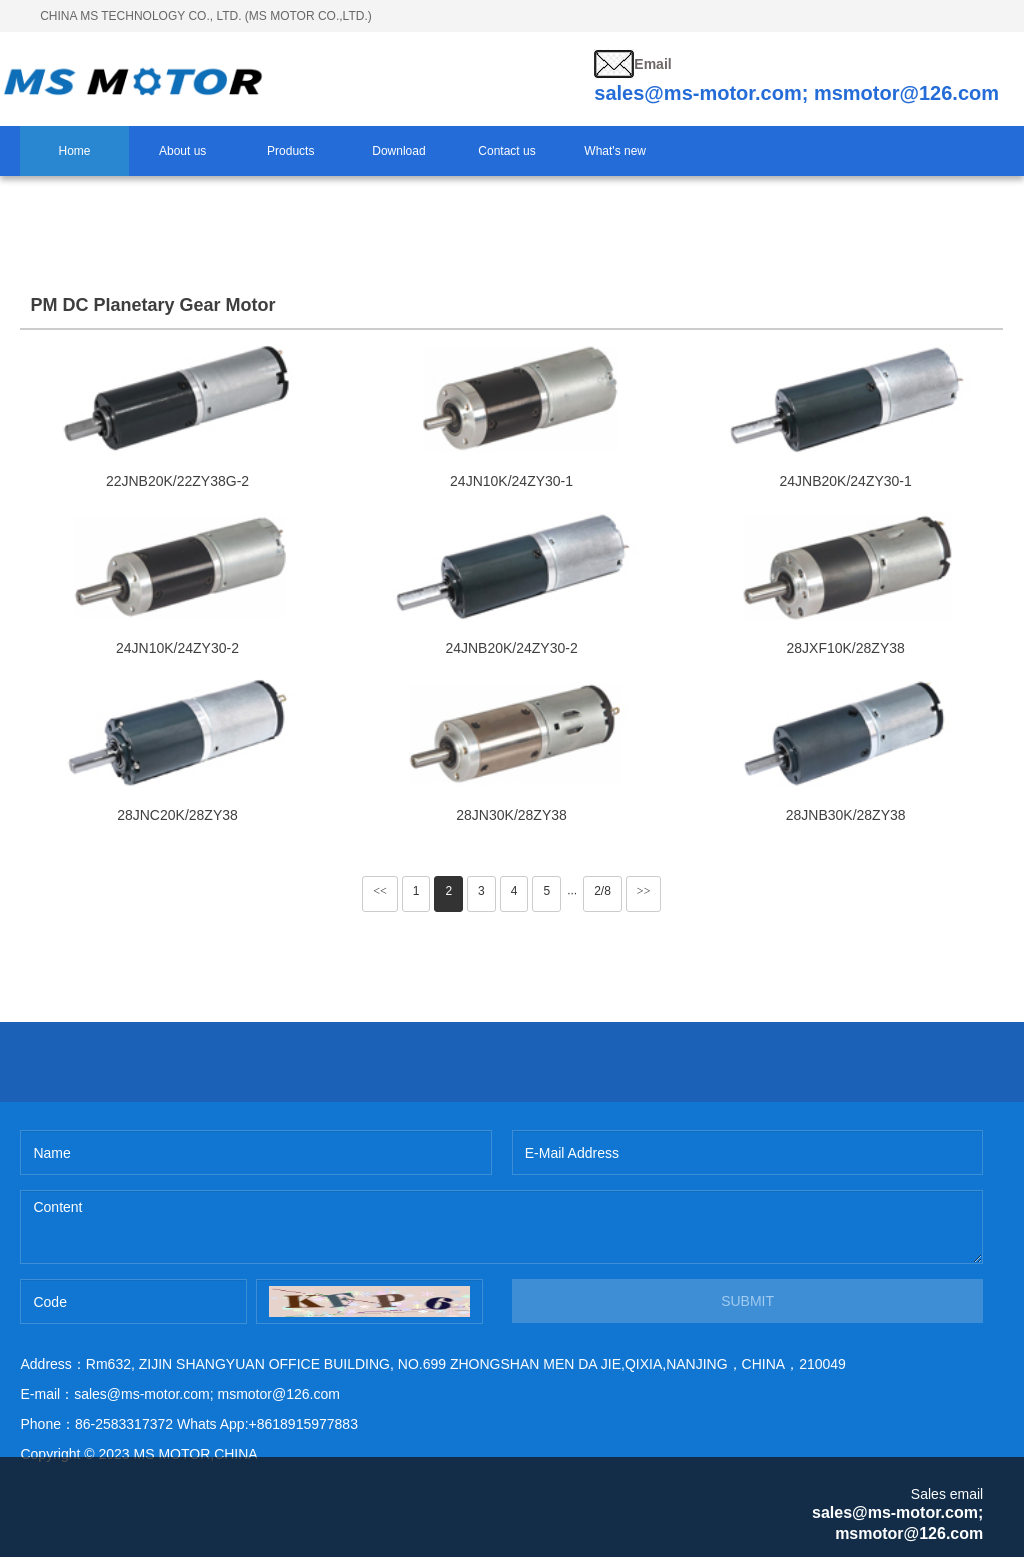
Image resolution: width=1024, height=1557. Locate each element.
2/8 (602, 891)
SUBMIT (747, 1301)
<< (380, 891)
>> (644, 891)
